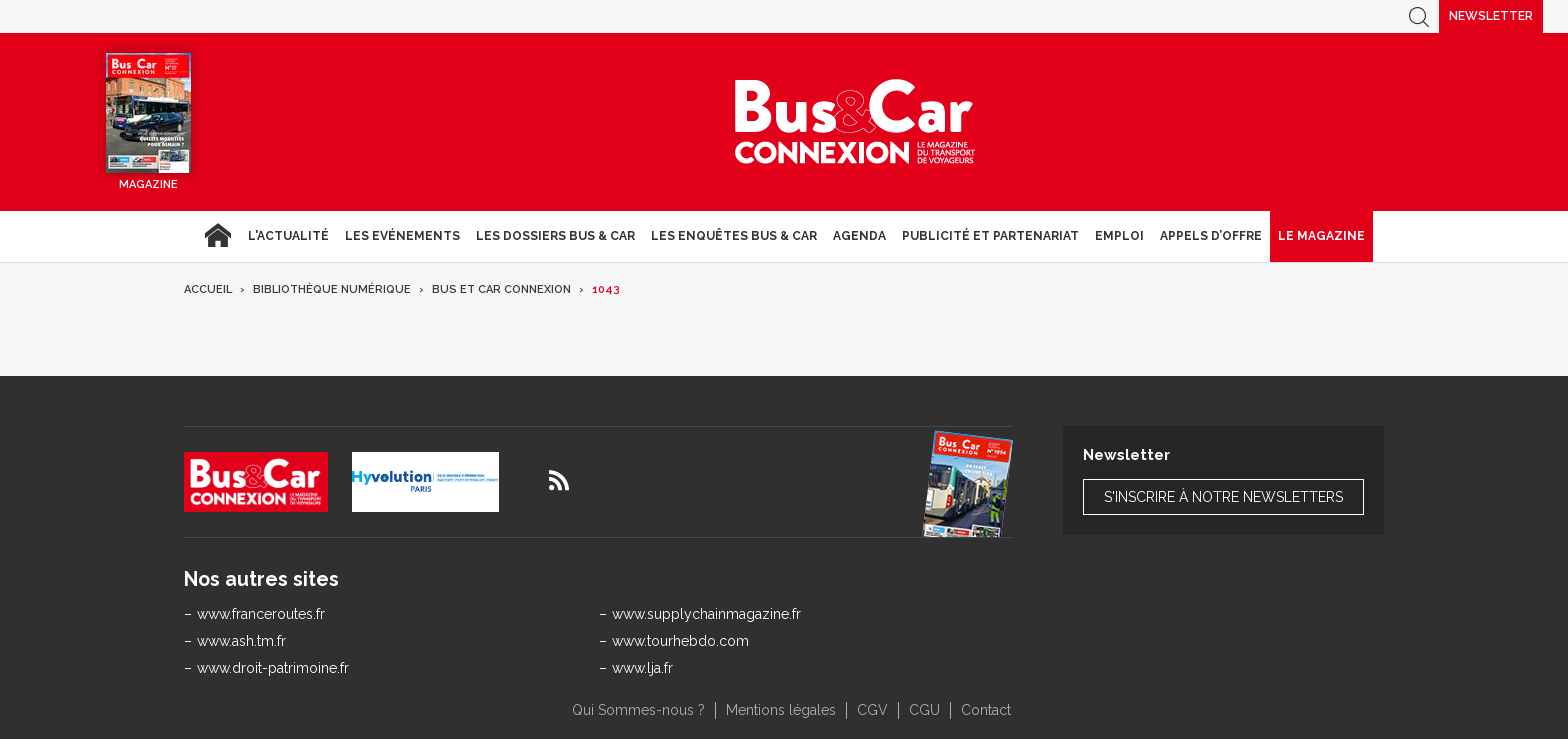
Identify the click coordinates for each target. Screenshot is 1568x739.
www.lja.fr (642, 668)
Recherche (1419, 16)
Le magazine (1321, 236)
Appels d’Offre (1211, 236)
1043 (606, 289)
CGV (872, 710)
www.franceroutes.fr (261, 614)
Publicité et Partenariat (990, 236)
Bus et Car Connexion (501, 289)
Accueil (217, 236)
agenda (859, 236)
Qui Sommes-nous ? (638, 710)
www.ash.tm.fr (241, 641)
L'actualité (288, 236)
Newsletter (1491, 16)
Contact (986, 710)
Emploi (1119, 236)
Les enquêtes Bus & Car (734, 236)
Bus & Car (855, 122)
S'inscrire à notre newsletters (1223, 497)
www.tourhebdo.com (680, 641)
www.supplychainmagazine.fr (706, 614)
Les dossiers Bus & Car (555, 236)
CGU (924, 710)
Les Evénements (402, 236)
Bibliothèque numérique (332, 289)
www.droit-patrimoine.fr (273, 668)
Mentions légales (781, 710)
